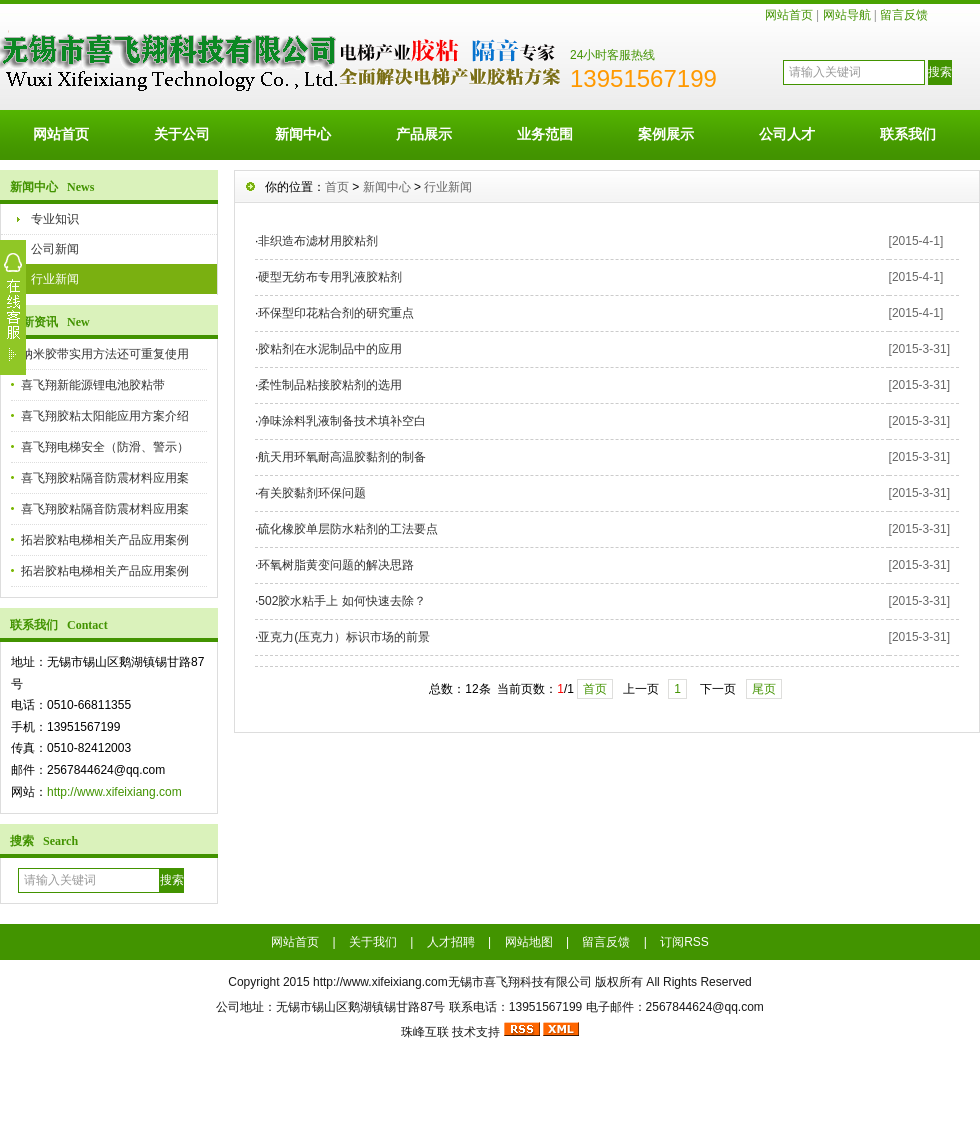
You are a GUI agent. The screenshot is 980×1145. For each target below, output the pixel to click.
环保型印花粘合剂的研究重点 (336, 313)
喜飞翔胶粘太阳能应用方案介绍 (105, 416)
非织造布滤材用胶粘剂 (318, 241)
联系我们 (908, 134)
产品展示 (424, 134)
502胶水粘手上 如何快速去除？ (341, 601)
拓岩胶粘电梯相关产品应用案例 (105, 540)
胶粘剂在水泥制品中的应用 (330, 349)
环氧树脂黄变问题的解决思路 (336, 565)
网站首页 (789, 15)
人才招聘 (451, 942)
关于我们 (373, 942)
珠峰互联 (425, 1032)
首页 (337, 187)
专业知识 (55, 219)
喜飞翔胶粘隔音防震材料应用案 (105, 478)
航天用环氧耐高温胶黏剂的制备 (342, 457)
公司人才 (787, 134)
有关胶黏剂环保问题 (312, 493)
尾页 (764, 689)
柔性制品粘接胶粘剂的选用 (330, 385)
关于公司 (182, 134)
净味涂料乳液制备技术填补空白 (342, 421)
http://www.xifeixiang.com (114, 792)
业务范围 (545, 134)
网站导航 (847, 15)
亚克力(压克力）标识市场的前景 (344, 637)
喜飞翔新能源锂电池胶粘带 (93, 385)
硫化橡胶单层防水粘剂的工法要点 (348, 529)
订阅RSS (684, 942)
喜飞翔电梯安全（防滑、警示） (105, 447)
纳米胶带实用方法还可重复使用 (105, 354)
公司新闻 (55, 249)
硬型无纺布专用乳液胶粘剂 (330, 277)
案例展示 (666, 134)
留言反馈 (904, 15)
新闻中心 (303, 134)
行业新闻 (55, 279)
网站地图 (529, 942)
